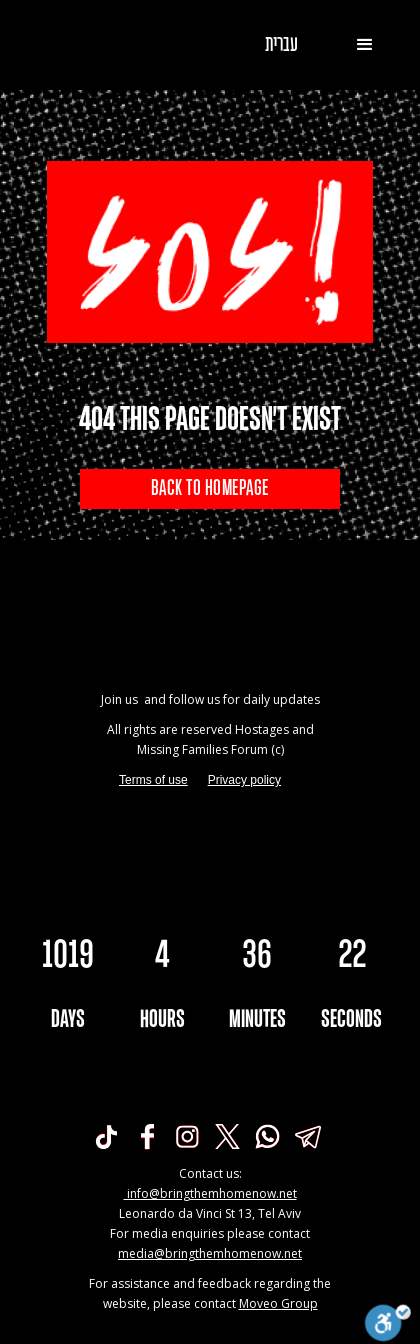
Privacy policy (244, 780)
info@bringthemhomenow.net (210, 1193)
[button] (365, 45)
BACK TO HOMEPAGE (210, 489)
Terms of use (153, 780)
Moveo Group (278, 1303)
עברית (281, 45)
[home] (85, 45)
